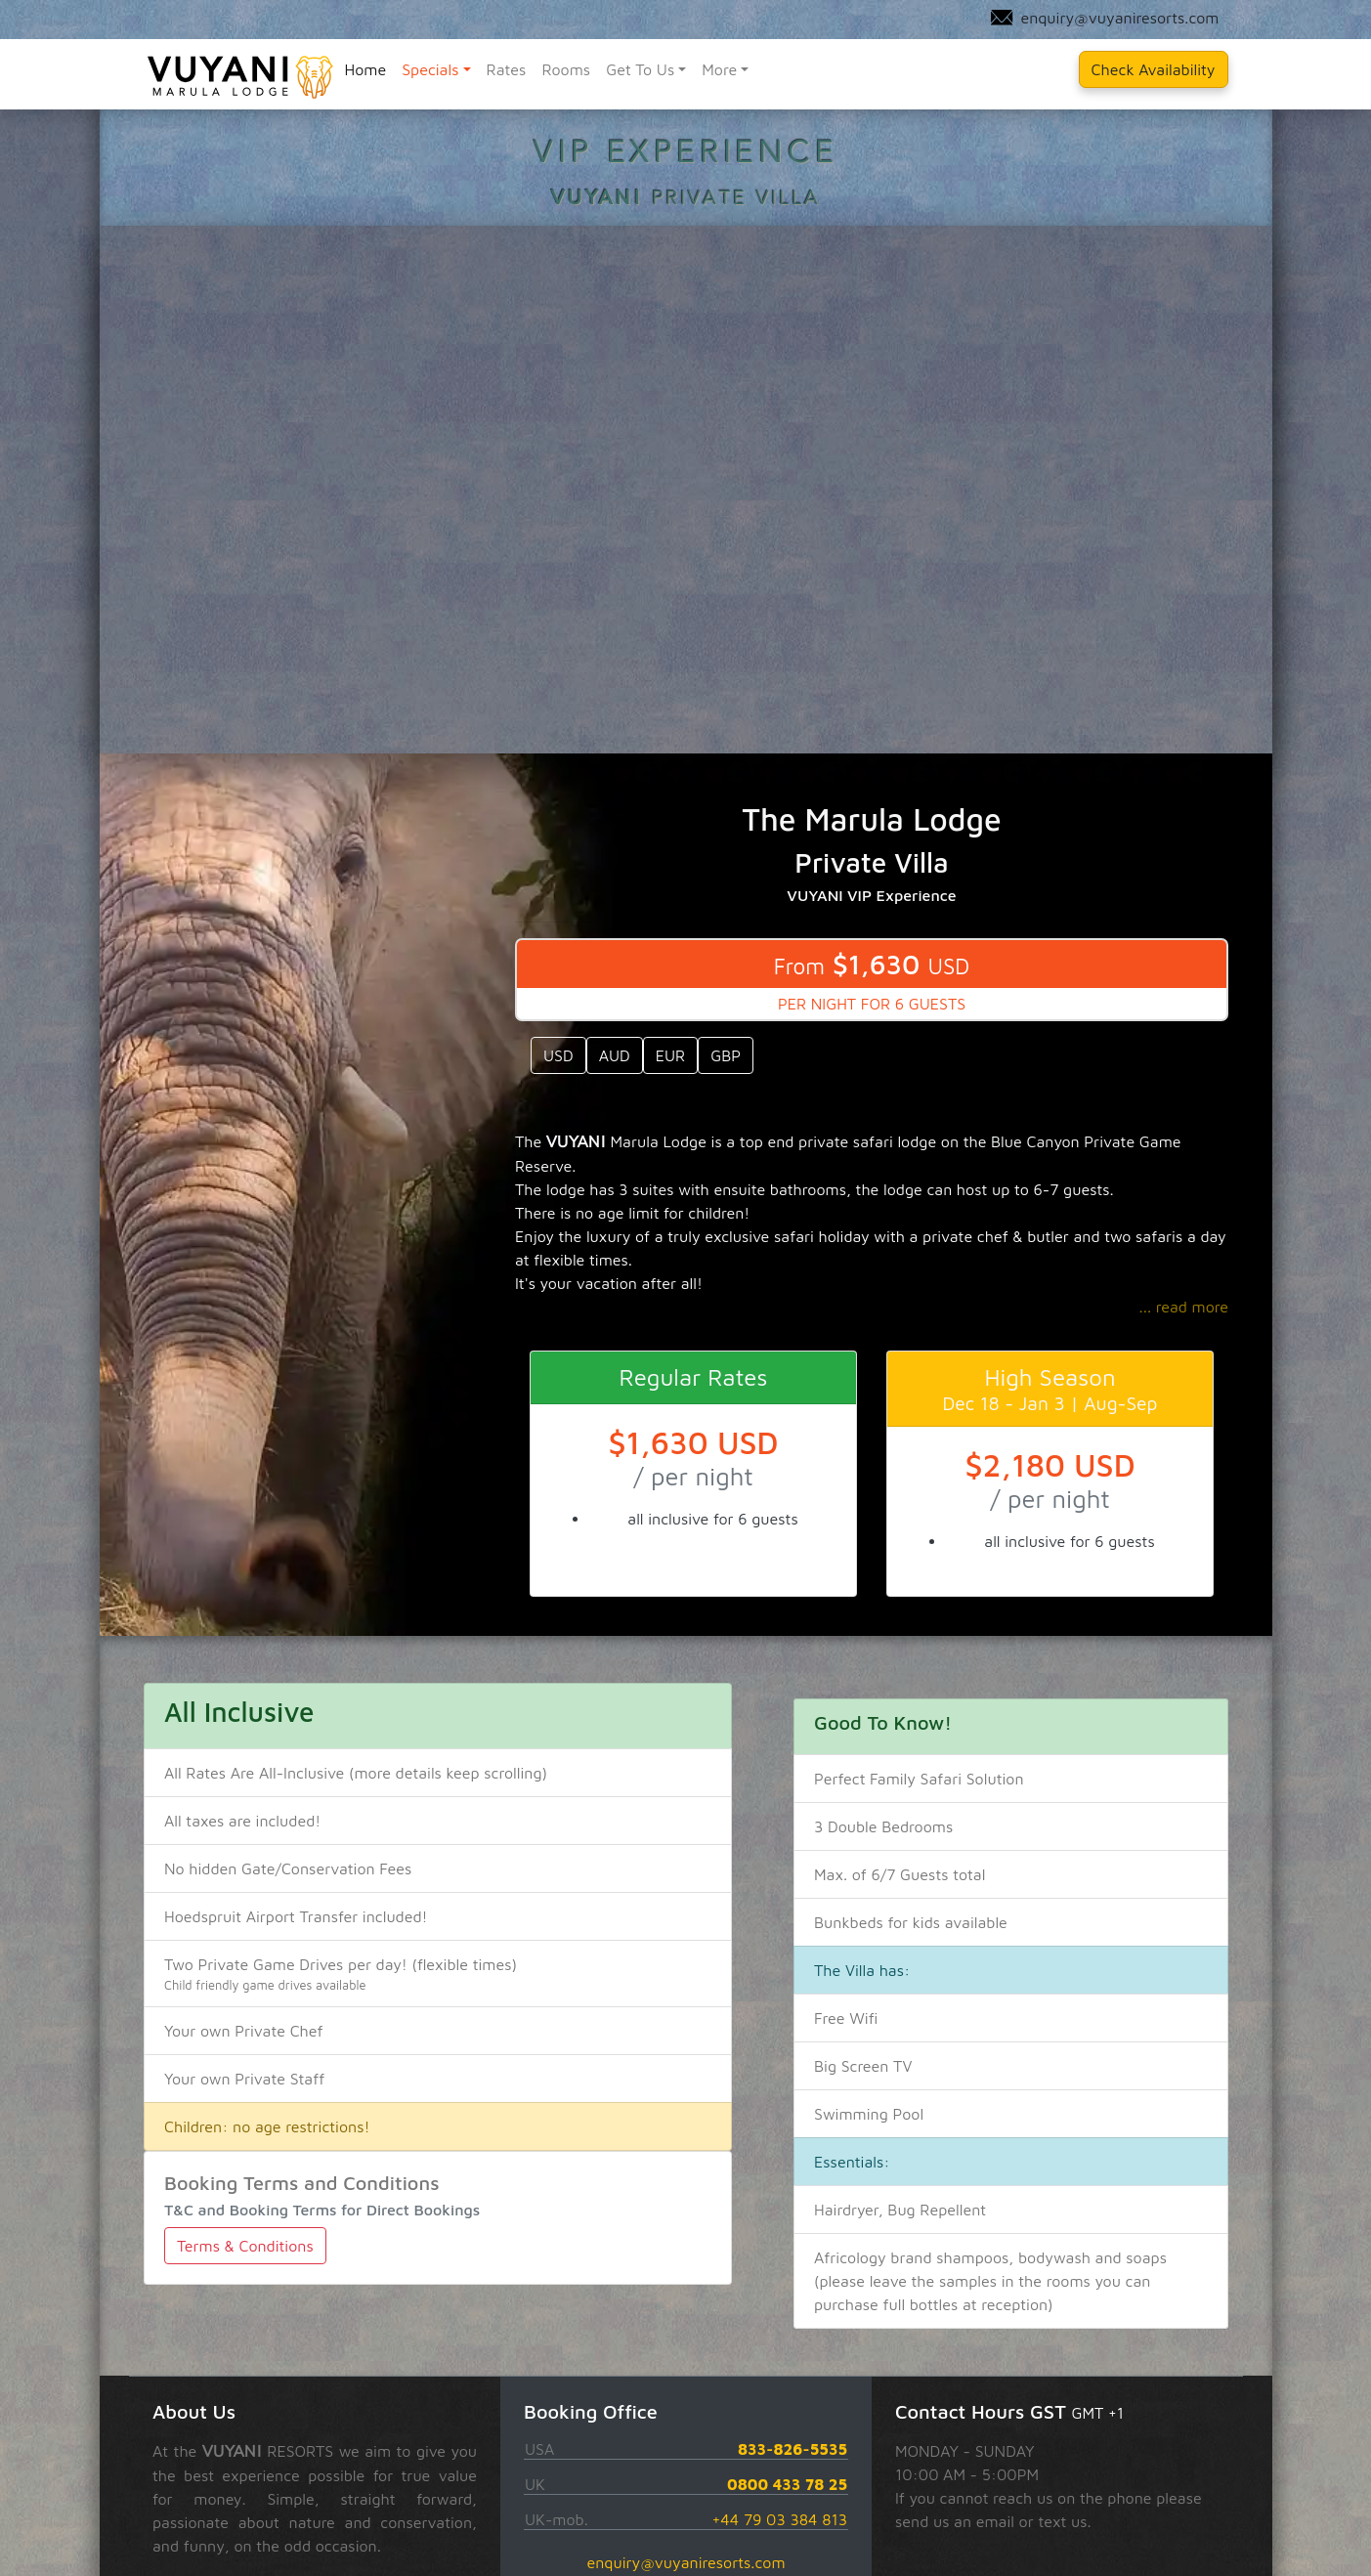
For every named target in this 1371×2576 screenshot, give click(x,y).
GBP (725, 1055)
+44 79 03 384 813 (778, 2519)
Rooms (565, 69)
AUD (613, 1055)
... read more (1182, 1306)
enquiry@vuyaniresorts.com (685, 2562)
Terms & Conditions (245, 2245)
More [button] (719, 69)
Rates (507, 69)
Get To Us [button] (640, 69)
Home (365, 69)
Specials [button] (430, 69)
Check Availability (1154, 69)
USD (558, 1055)
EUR (669, 1055)
